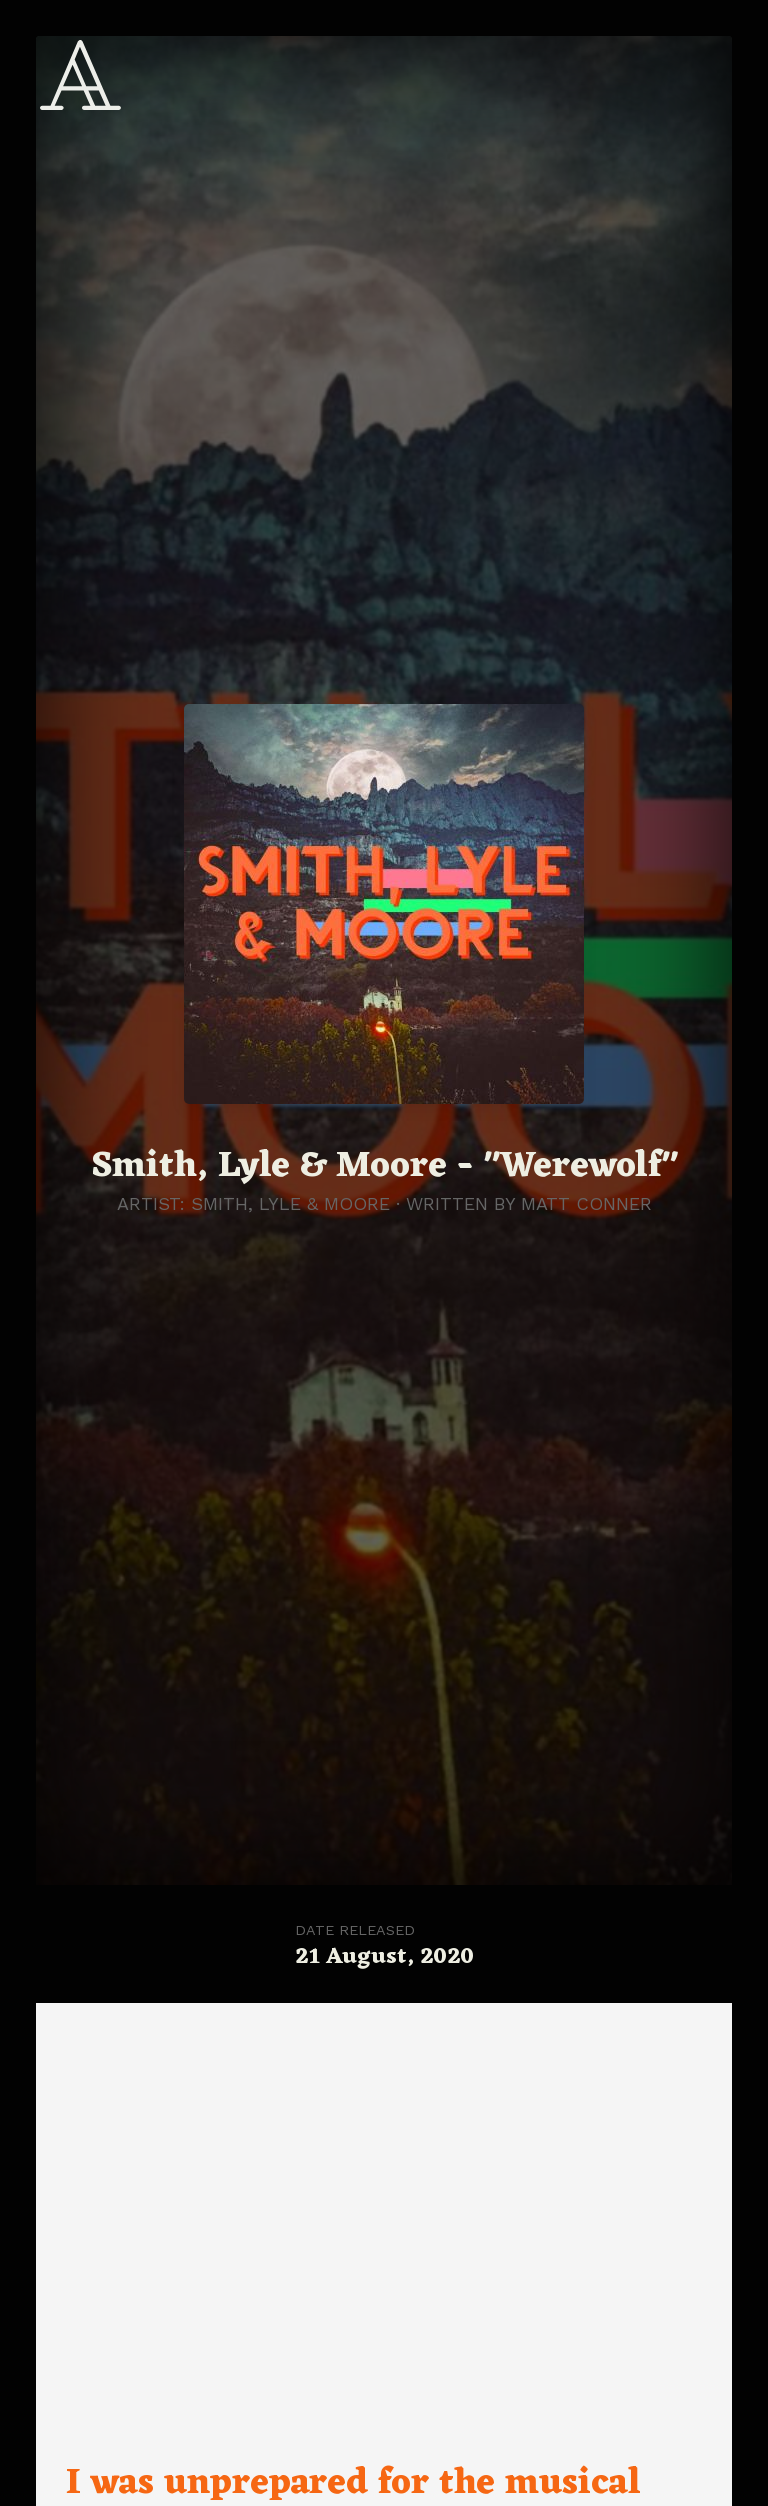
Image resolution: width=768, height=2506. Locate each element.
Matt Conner (586, 1203)
